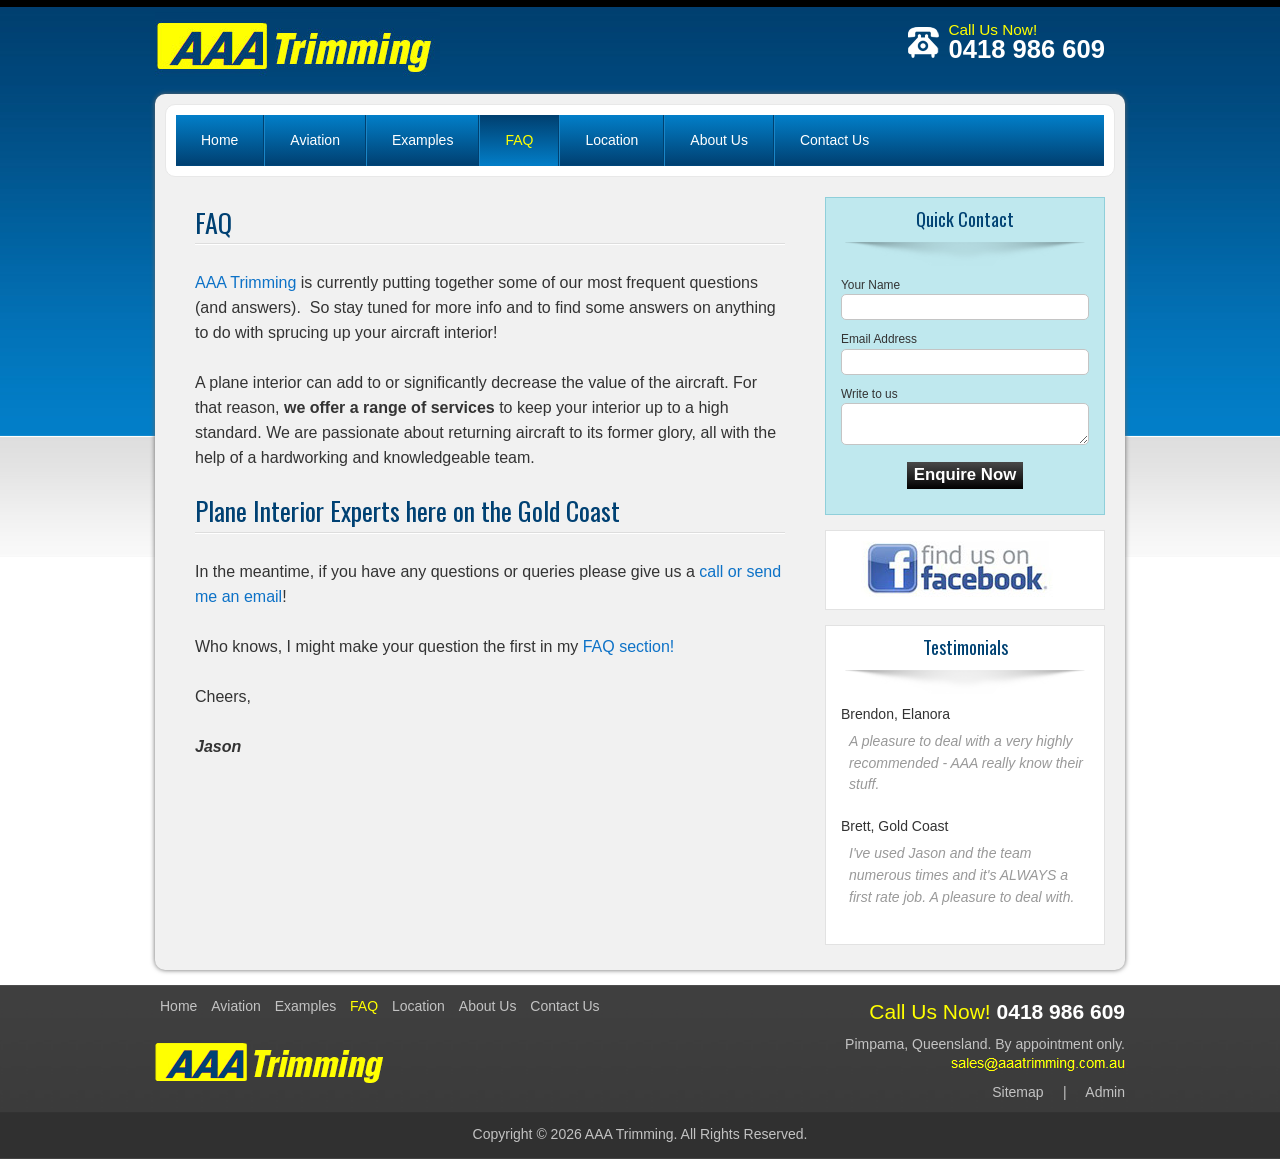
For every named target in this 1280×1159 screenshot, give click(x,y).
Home (219, 140)
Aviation (315, 140)
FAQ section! (629, 646)
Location (611, 140)
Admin (1105, 1092)
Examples (422, 140)
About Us (719, 140)
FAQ (519, 140)
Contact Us (834, 140)
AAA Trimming (245, 282)
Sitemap (1017, 1092)
